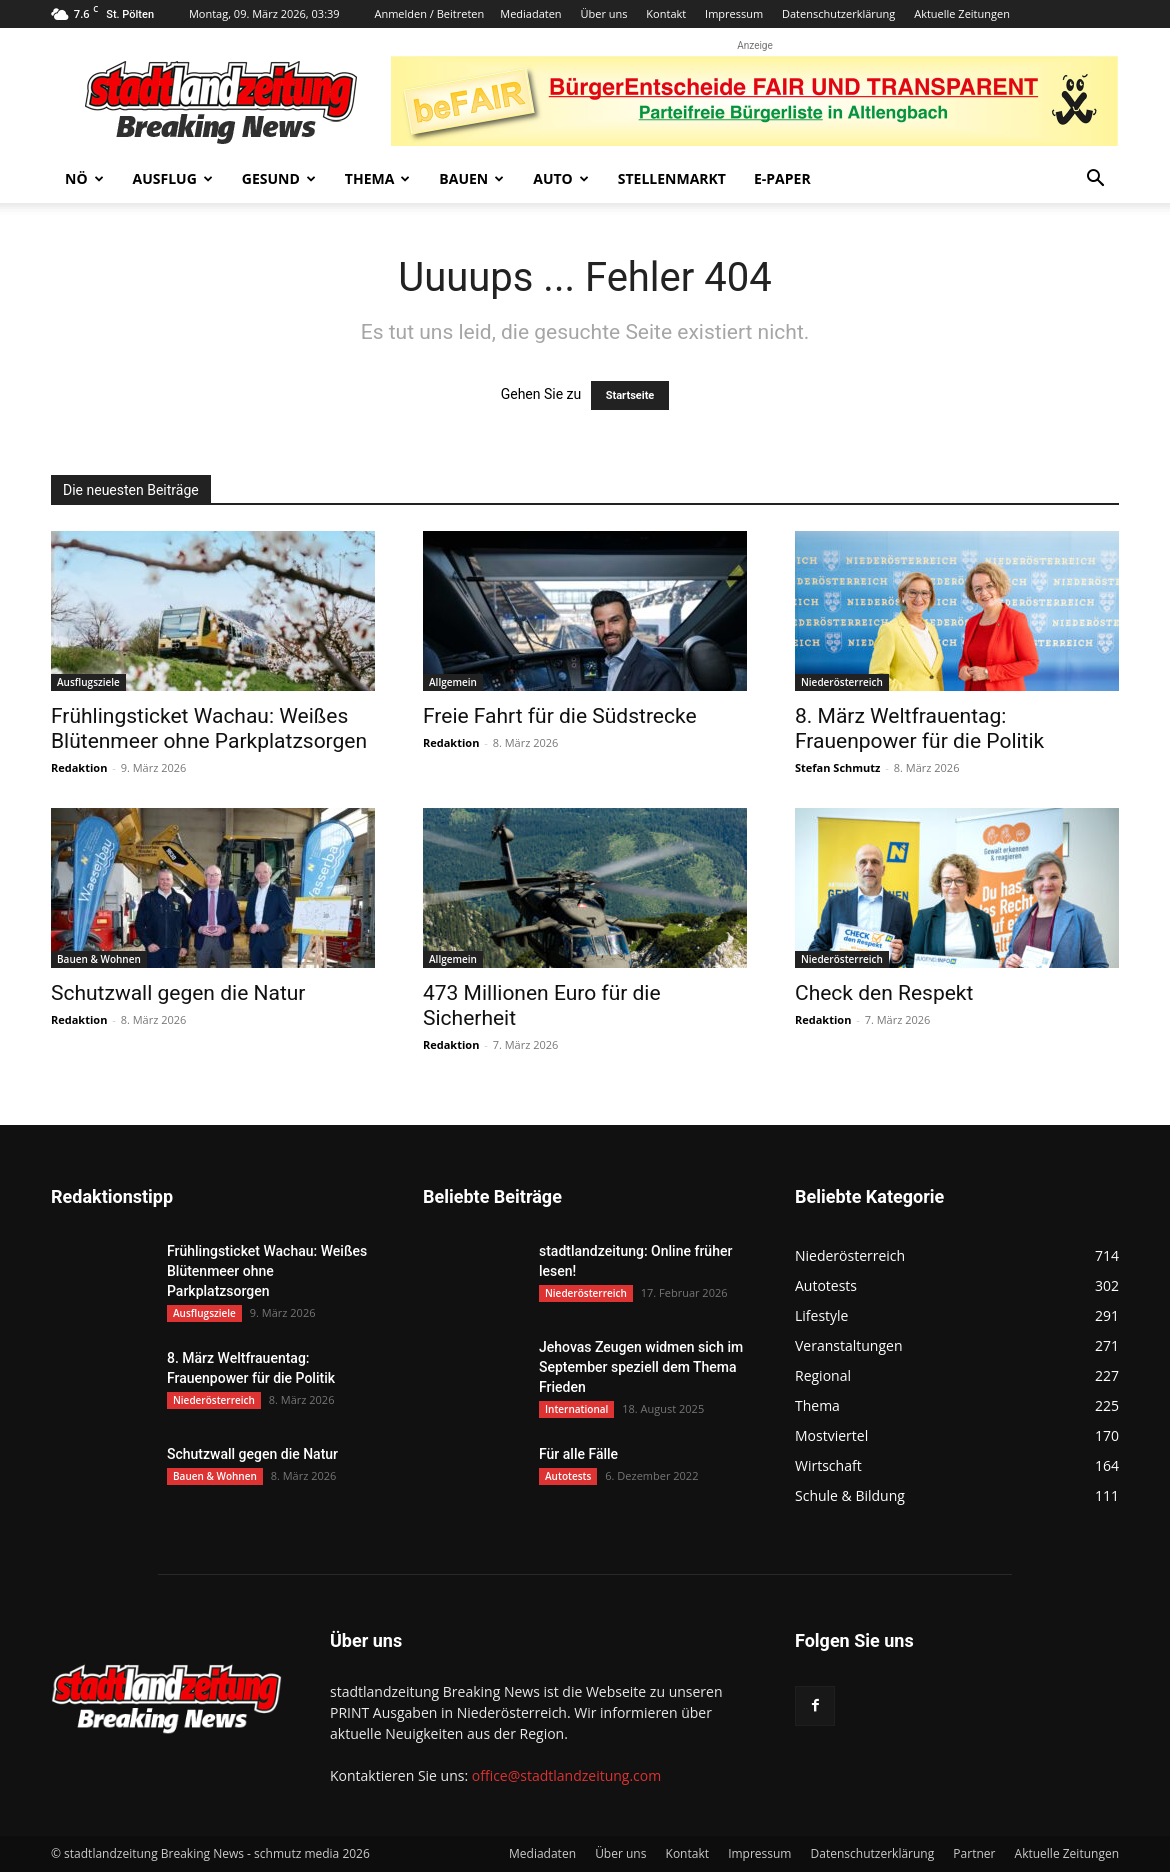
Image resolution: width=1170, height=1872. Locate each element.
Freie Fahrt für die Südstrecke (560, 716)
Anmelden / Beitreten (429, 13)
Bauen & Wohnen (99, 959)
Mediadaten (530, 13)
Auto (561, 178)
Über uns (603, 13)
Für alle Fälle (578, 1454)
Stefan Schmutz (837, 767)
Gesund (279, 178)
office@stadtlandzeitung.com (566, 1775)
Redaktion (79, 767)
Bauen (471, 178)
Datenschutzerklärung (838, 13)
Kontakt (666, 13)
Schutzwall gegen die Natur (178, 993)
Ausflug (173, 178)
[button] (1095, 180)
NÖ (84, 178)
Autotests (568, 1476)
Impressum (734, 13)
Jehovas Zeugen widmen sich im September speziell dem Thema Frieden (641, 1367)
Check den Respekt (884, 993)
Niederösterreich (842, 682)
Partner (974, 1853)
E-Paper (782, 178)
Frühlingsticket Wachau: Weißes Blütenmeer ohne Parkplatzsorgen (209, 728)
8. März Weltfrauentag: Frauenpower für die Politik (919, 728)
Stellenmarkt (672, 178)
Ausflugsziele (88, 682)
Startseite (630, 395)
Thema (378, 178)
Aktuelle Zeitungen (962, 13)
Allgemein (453, 682)
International (576, 1409)
